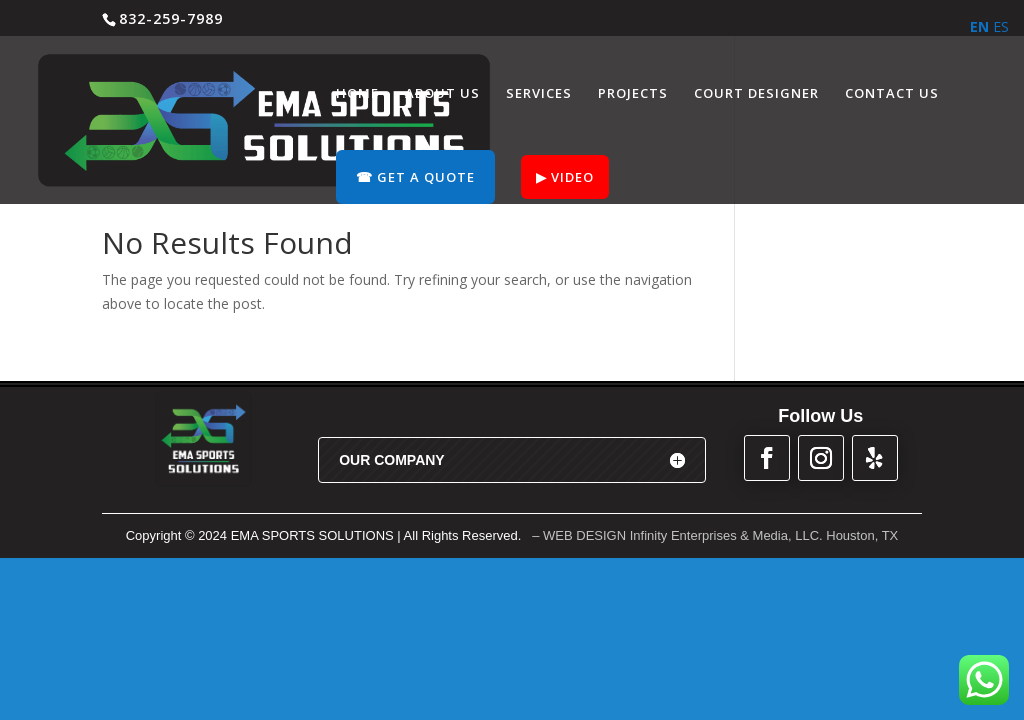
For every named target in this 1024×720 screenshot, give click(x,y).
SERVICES (539, 94)
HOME (357, 94)
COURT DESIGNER (756, 94)
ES (1001, 26)
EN (979, 26)
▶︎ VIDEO (565, 177)
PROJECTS (633, 94)
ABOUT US (442, 94)
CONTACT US (892, 94)
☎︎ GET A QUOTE (415, 177)
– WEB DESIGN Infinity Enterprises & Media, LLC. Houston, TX (715, 535)
